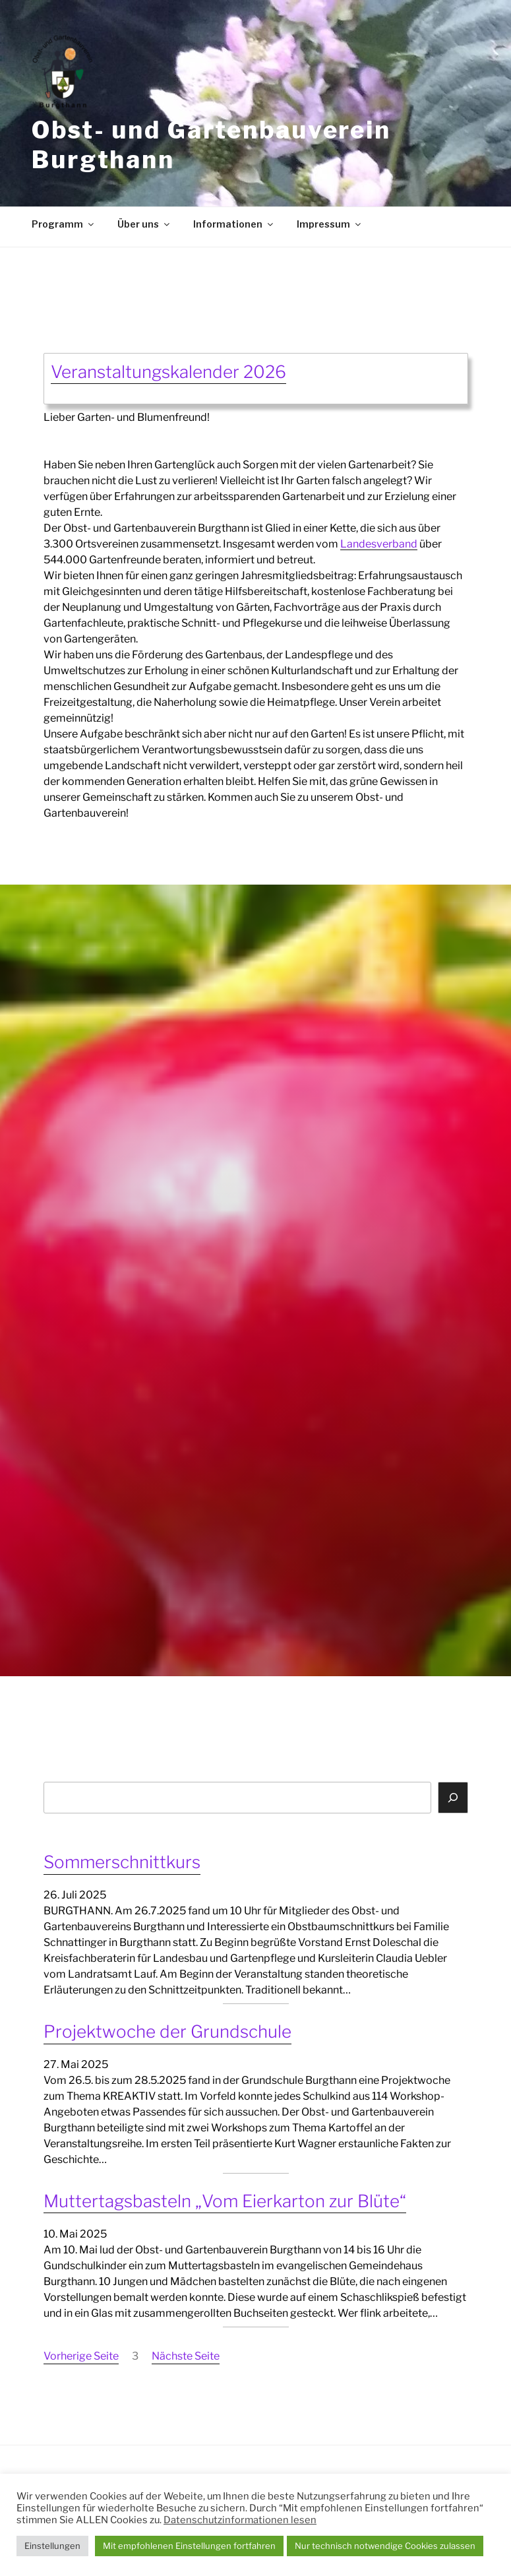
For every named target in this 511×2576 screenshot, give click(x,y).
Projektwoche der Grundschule (167, 2031)
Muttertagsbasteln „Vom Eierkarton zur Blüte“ (225, 2201)
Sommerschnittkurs (122, 1862)
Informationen (234, 224)
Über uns (144, 224)
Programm (64, 224)
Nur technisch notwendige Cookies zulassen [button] (385, 2545)
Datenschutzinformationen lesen (240, 2520)
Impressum (330, 224)
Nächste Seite (186, 2356)
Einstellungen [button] (52, 2545)
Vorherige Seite (81, 2356)
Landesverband (378, 544)
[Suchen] (453, 1797)
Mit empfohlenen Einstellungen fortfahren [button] (189, 2545)
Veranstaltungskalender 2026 (168, 371)
